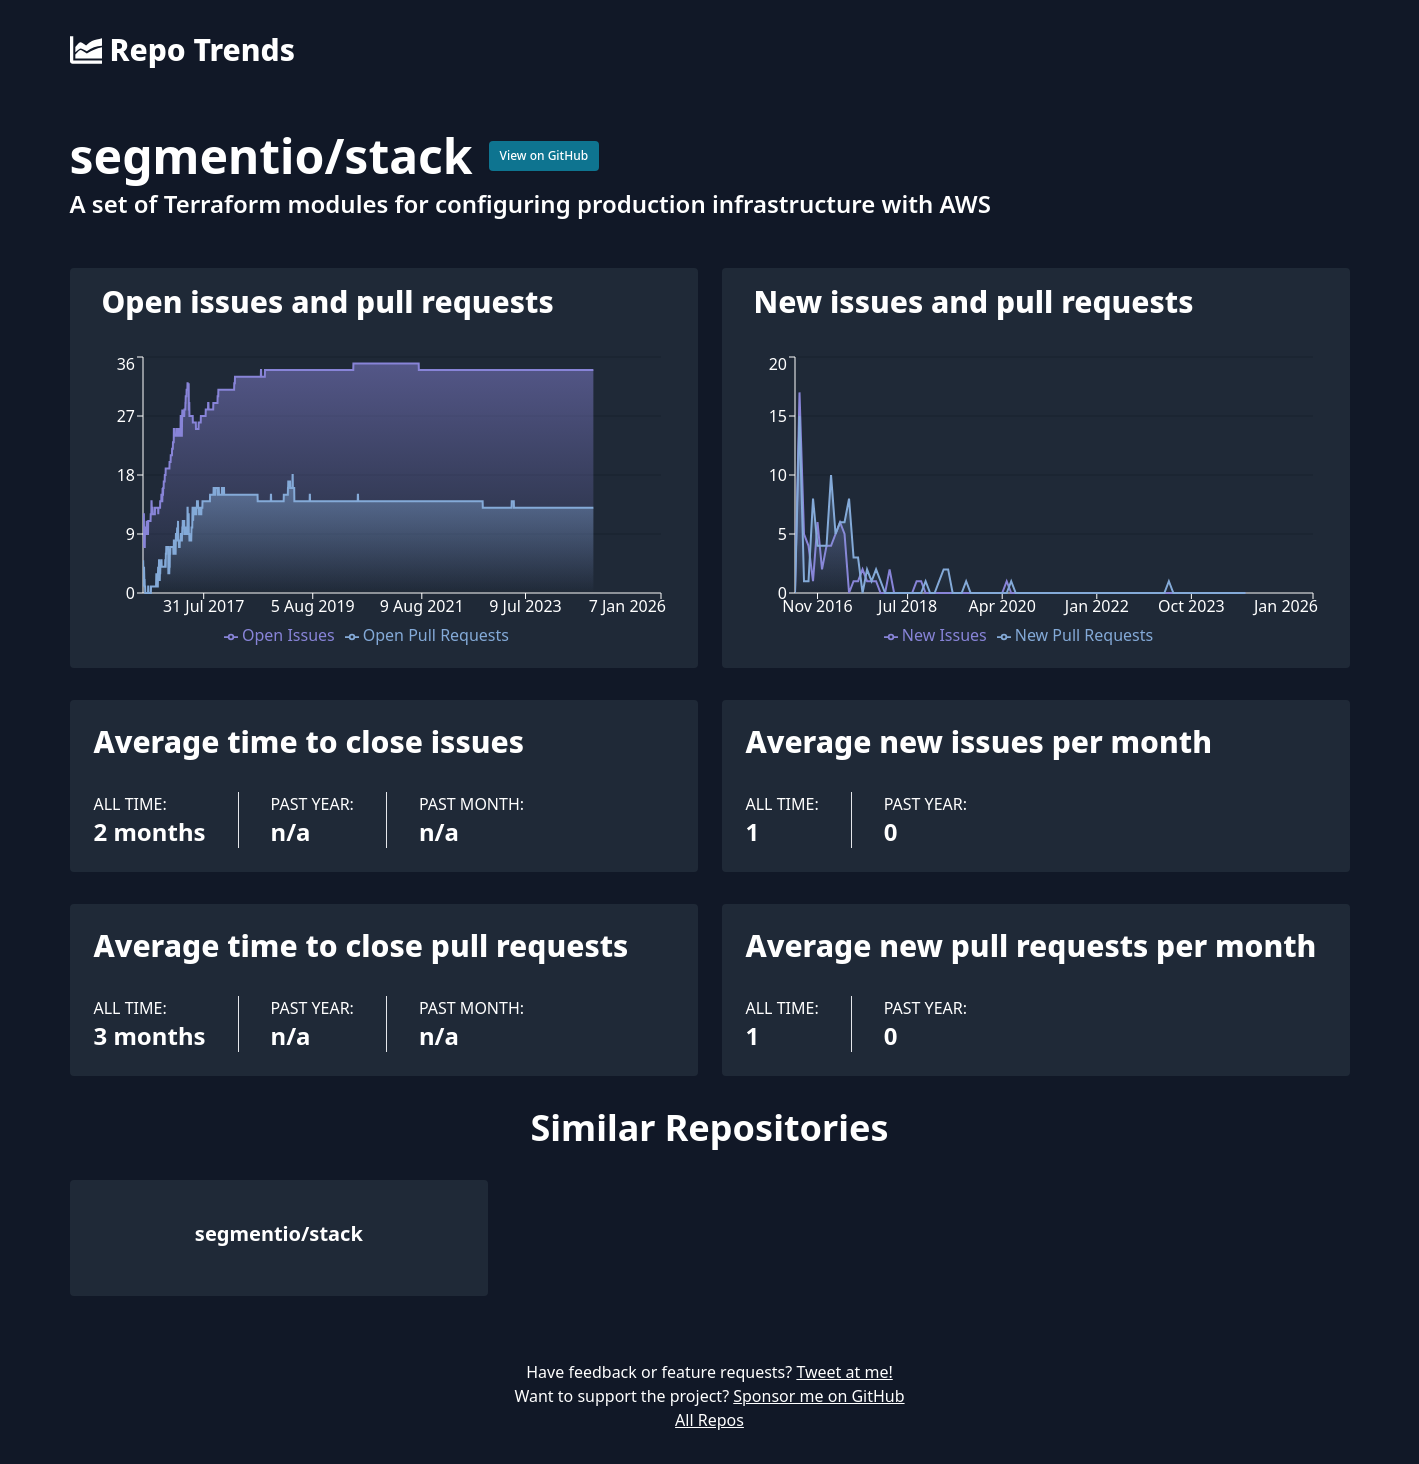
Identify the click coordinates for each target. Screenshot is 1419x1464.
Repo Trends (182, 50)
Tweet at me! (844, 1372)
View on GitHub (544, 155)
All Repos (709, 1420)
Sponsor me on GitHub (818, 1396)
